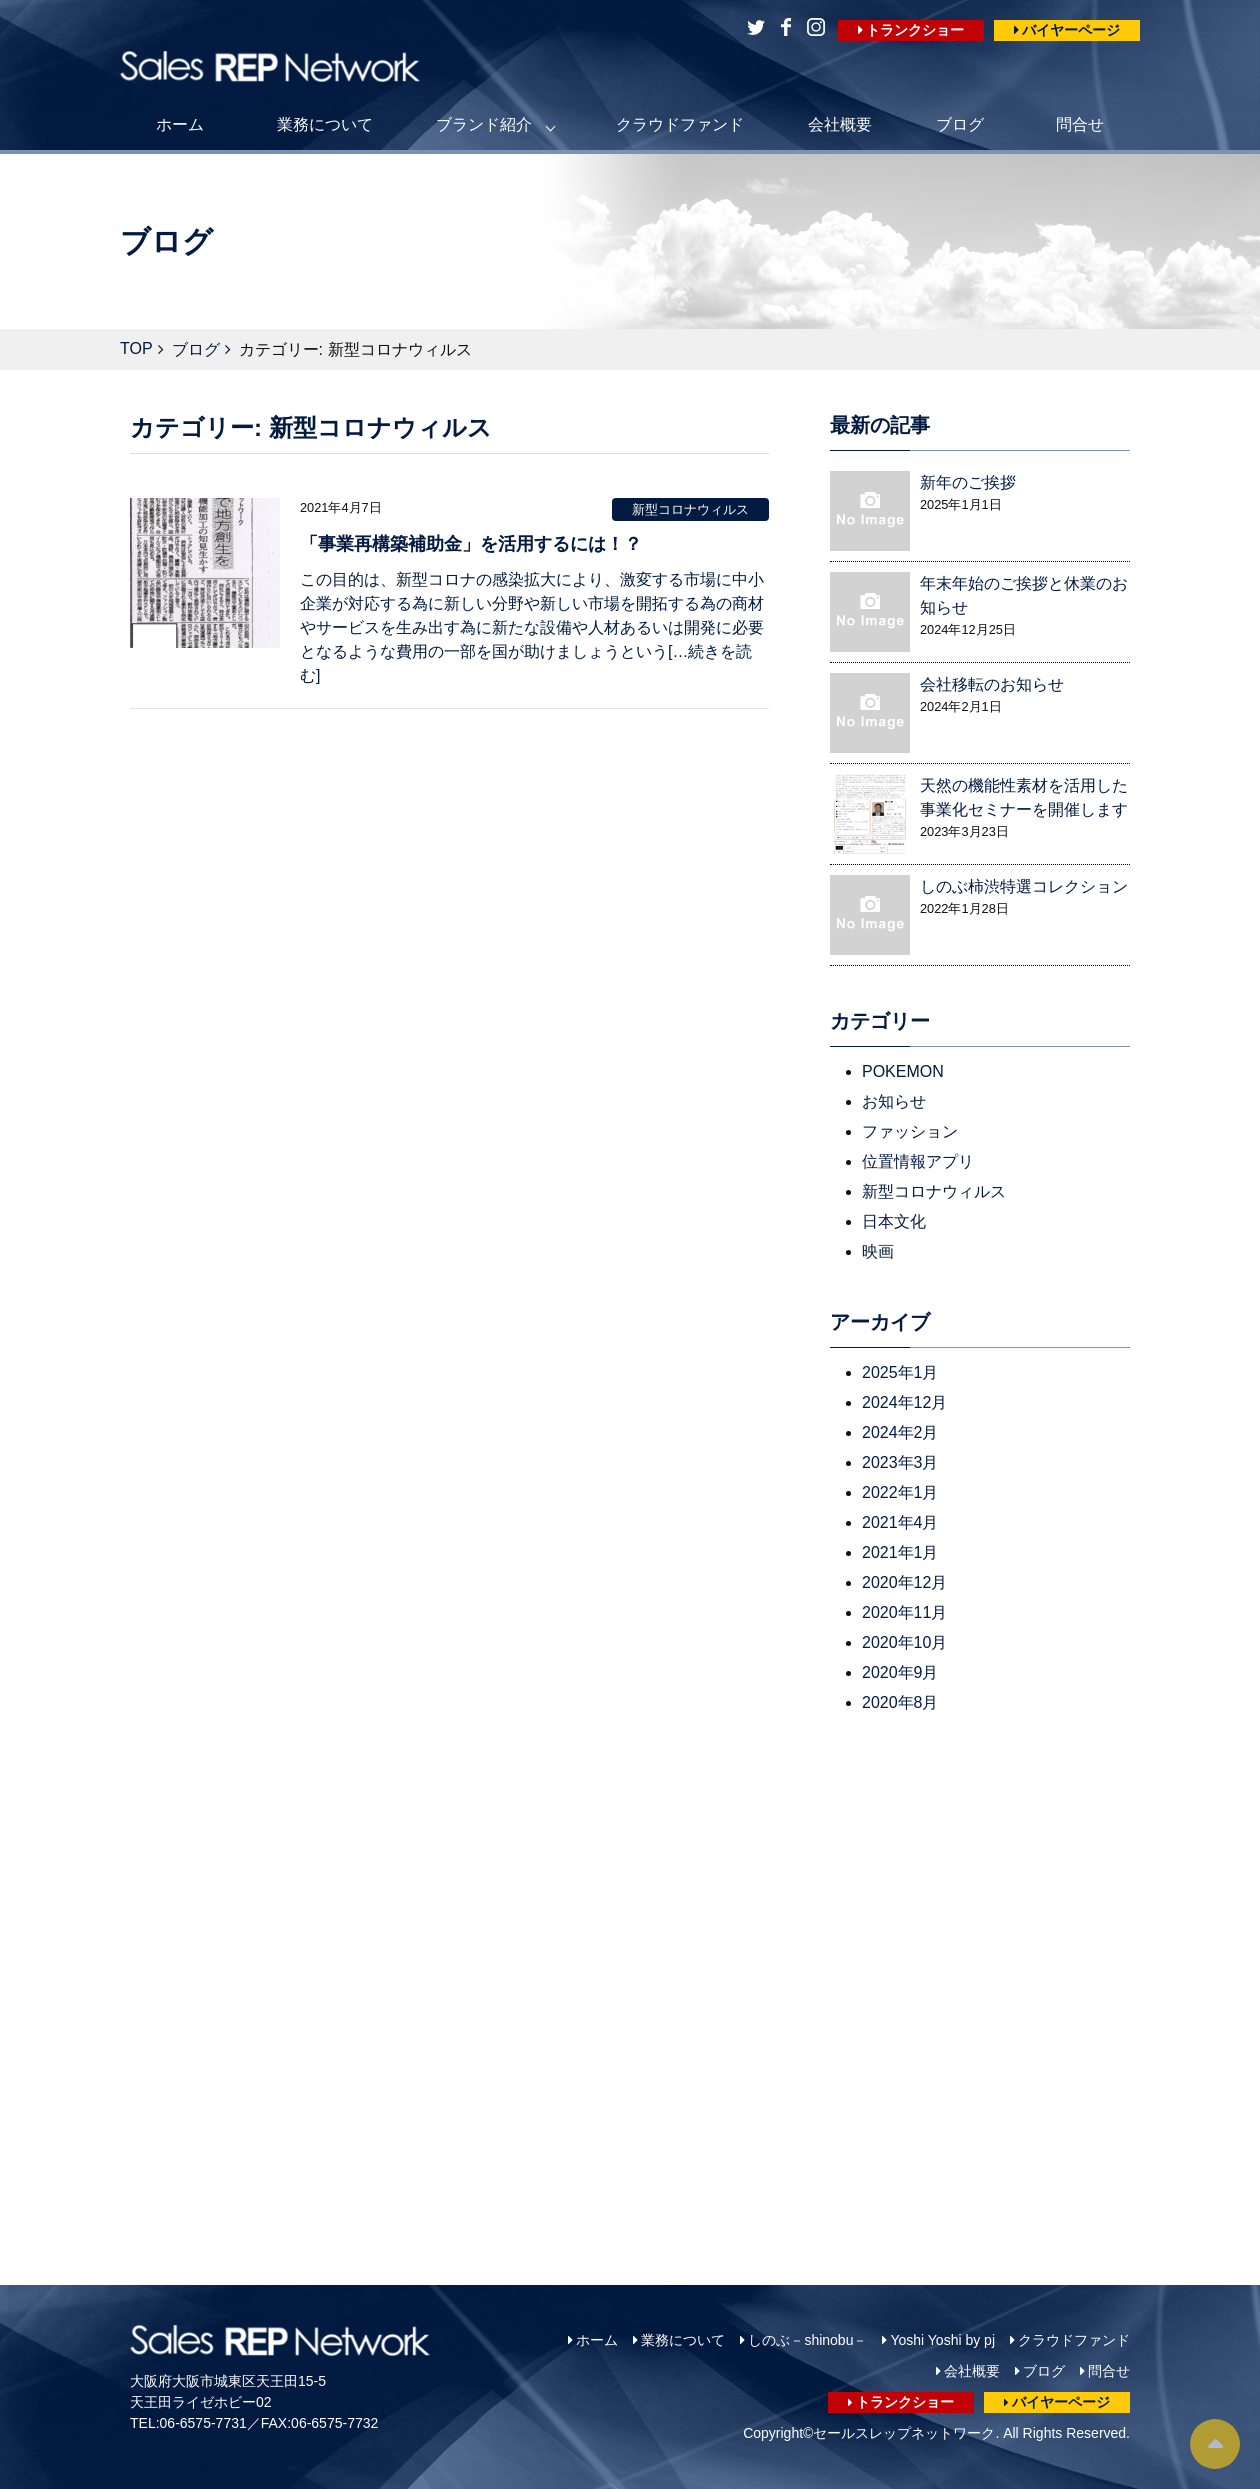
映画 (878, 1251)
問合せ (1080, 124)
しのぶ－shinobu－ (807, 2340)
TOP (136, 348)
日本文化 (894, 1221)
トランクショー (915, 30)
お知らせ (894, 1101)
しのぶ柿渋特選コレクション (1024, 886)
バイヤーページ (1071, 30)
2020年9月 (900, 1672)
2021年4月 (900, 1522)
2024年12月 (904, 1402)
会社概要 (840, 124)
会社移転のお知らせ (992, 684)
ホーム (180, 124)
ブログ (960, 124)
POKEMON (903, 1071)
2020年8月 (900, 1702)
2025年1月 (900, 1372)
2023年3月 (900, 1462)
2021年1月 (900, 1552)
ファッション (910, 1131)
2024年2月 (900, 1432)
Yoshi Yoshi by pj (942, 2340)
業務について (325, 124)
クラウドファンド (680, 124)
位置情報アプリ (918, 1161)
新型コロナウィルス (690, 509)
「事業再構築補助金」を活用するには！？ (471, 544)
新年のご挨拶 (968, 482)
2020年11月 (904, 1612)
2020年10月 (904, 1642)
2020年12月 (904, 1582)
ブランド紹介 (484, 124)
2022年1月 (900, 1492)
